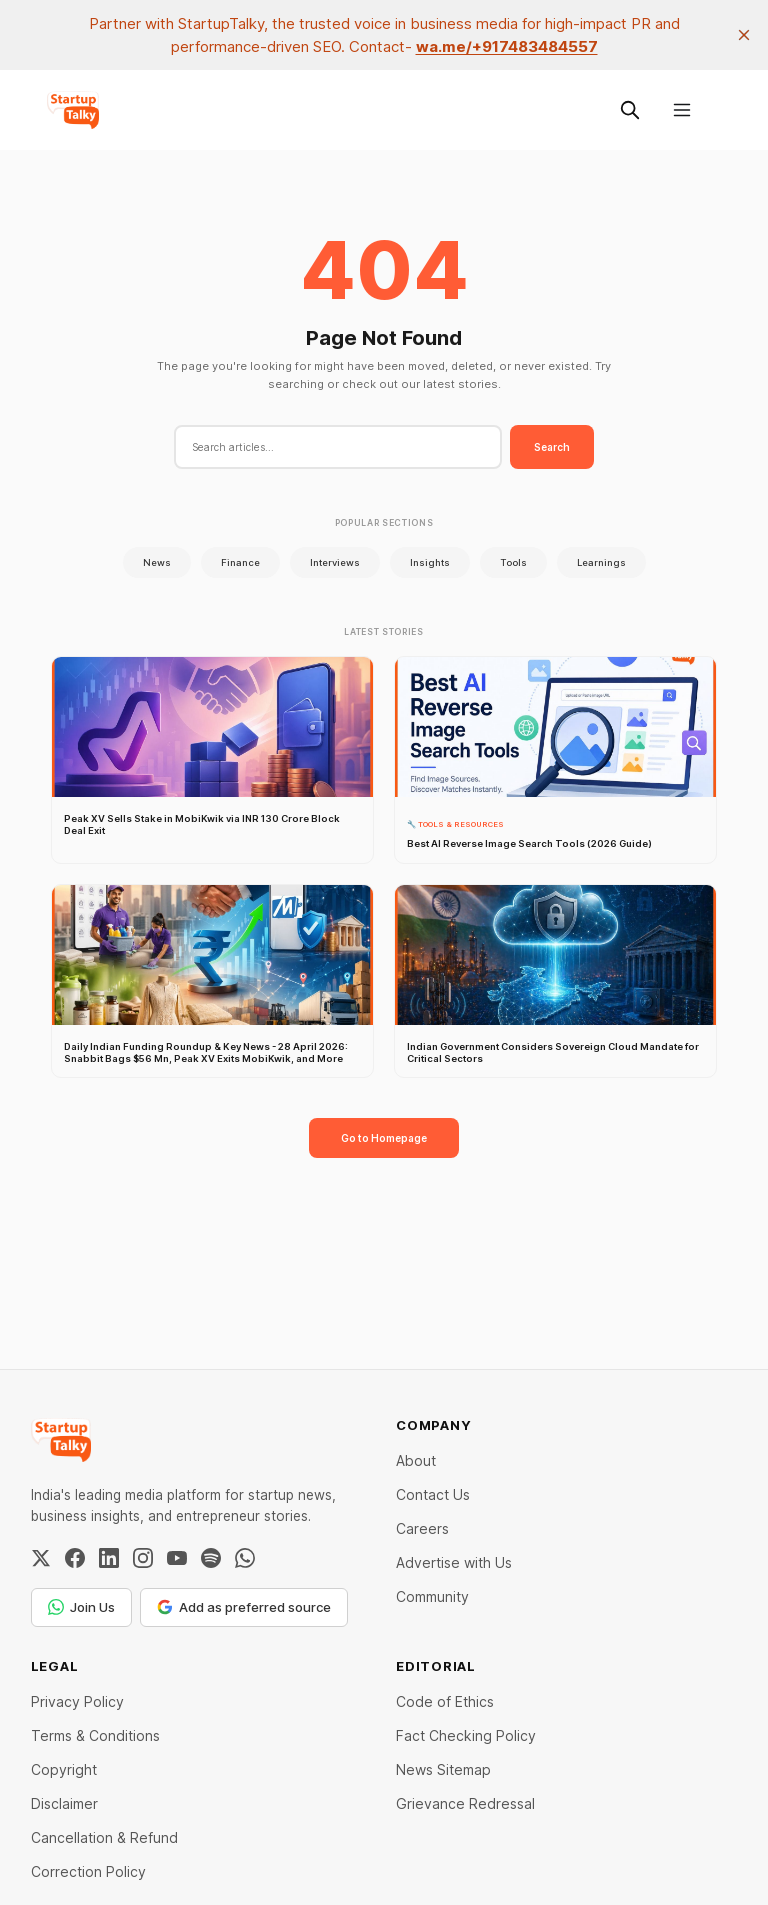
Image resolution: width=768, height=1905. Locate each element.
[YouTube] (177, 1558)
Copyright (64, 1769)
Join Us (81, 1607)
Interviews (335, 562)
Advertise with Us (454, 1562)
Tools (513, 562)
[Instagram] (143, 1558)
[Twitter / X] (41, 1558)
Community (432, 1596)
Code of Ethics (445, 1701)
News (157, 562)
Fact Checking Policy (466, 1735)
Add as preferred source (244, 1607)
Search (552, 447)
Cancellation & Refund (104, 1837)
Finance (240, 562)
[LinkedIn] (109, 1558)
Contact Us (433, 1494)
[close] (744, 35)
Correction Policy (88, 1871)
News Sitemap (443, 1769)
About (416, 1460)
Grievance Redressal (465, 1803)
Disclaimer (64, 1803)
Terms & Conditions (95, 1735)
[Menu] (682, 110)
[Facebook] (75, 1558)
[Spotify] (211, 1558)
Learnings (601, 562)
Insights (430, 562)
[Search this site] (630, 110)
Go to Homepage (384, 1138)
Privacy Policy (77, 1701)
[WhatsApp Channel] (245, 1558)
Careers (422, 1528)
